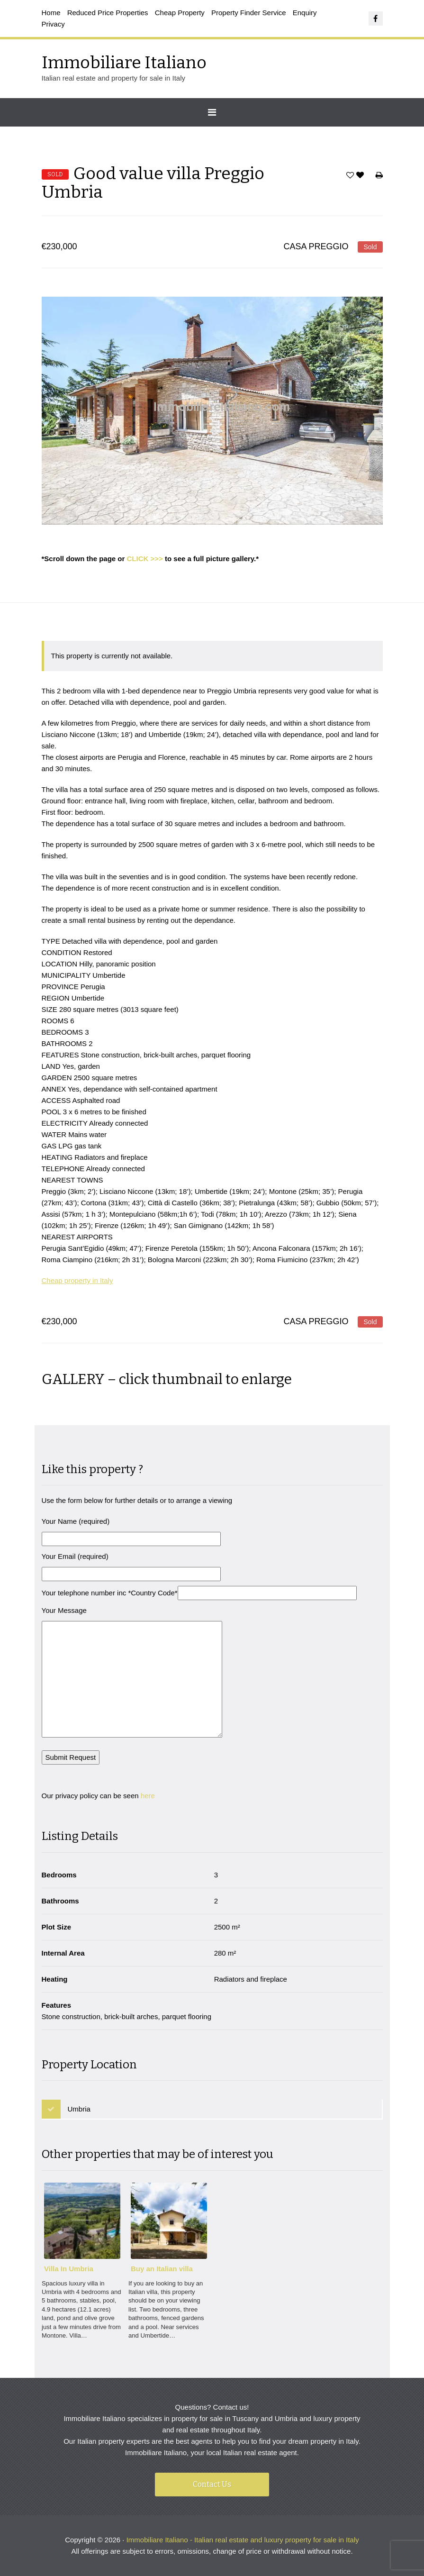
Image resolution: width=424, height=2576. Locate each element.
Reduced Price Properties (107, 13)
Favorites (361, 177)
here (148, 1796)
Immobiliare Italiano (124, 62)
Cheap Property (180, 13)
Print (379, 177)
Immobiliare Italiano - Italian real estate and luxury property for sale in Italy (242, 2540)
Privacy (53, 24)
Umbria (79, 2109)
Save (350, 177)
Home (51, 13)
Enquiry (305, 13)
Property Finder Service (248, 13)
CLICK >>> (145, 559)
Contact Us (212, 2484)
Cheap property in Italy (77, 1280)
